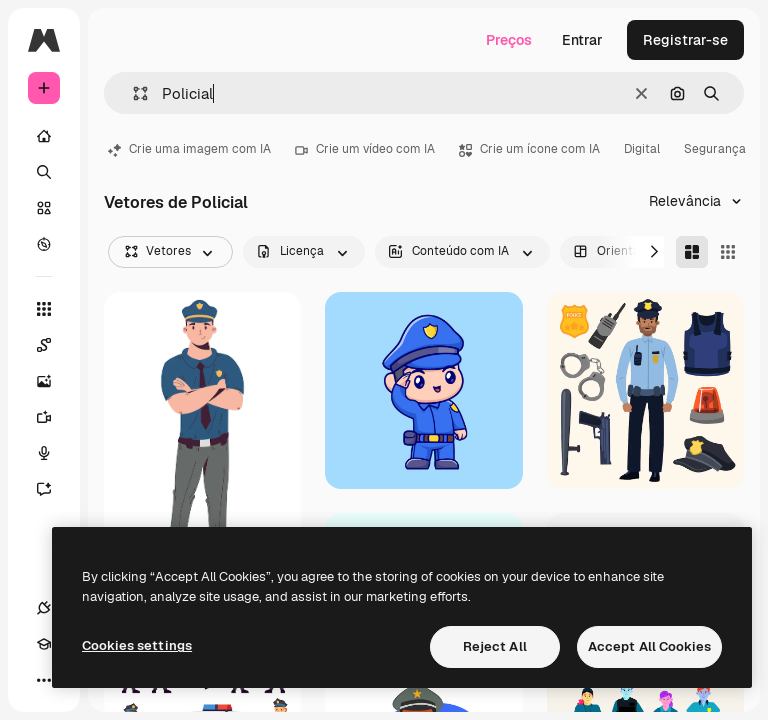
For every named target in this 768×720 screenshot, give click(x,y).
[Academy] (44, 644)
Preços (509, 40)
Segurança (715, 149)
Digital (642, 149)
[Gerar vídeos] (54, 417)
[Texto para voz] (54, 453)
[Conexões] (44, 608)
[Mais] (44, 680)
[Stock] (44, 208)
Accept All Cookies (649, 646)
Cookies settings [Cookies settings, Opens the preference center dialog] (137, 645)
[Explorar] (44, 244)
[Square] (728, 252)
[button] (132, 93)
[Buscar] (44, 172)
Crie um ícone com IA (529, 149)
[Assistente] (54, 489)
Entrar (582, 40)
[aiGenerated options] (462, 252)
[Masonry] (692, 252)
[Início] (44, 136)
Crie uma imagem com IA (189, 149)
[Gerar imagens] (54, 381)
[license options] (304, 252)
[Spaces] (54, 345)
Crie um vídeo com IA (365, 149)
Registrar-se (685, 40)
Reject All (495, 646)
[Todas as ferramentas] (44, 309)
